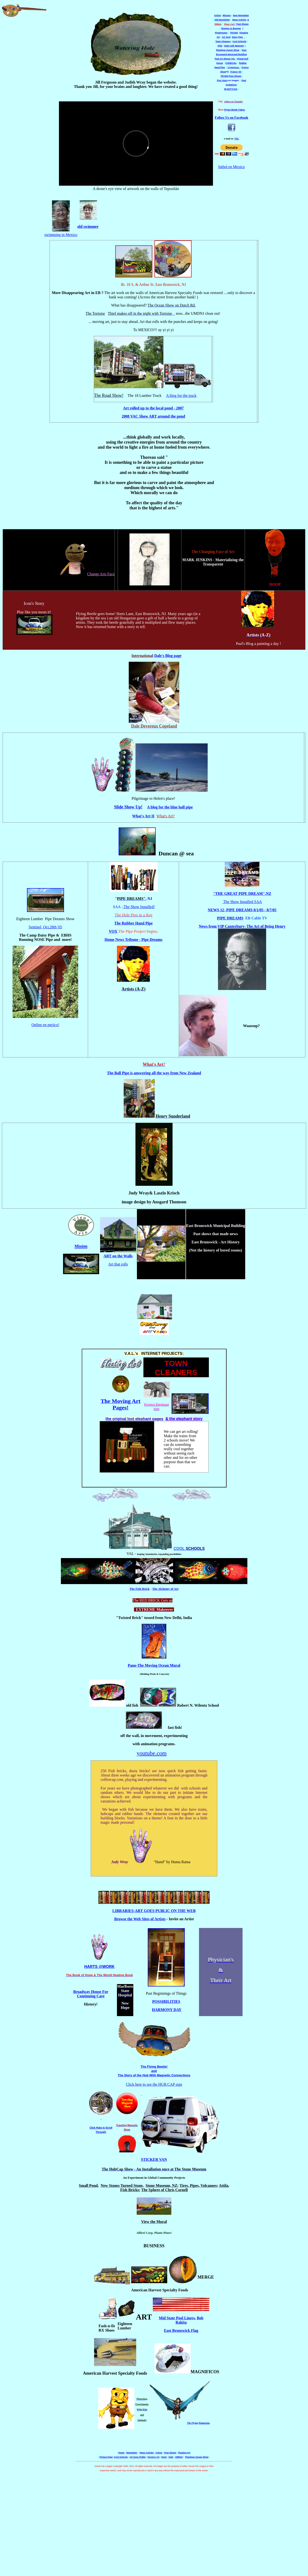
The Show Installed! (139, 907)
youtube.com (152, 1753)
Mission (227, 15)
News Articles (239, 20)
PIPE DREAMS (230, 918)
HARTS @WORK (99, 1967)
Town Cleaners (223, 41)
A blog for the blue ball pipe (170, 807)
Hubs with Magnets (234, 46)
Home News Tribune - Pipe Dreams (133, 939)
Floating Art (184, 2452)
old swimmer (87, 226)
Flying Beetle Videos (234, 109)
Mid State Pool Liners (177, 2318)
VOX (113, 931)
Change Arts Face (87, 574)
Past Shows (243, 24)
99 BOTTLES (230, 89)
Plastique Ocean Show (227, 50)
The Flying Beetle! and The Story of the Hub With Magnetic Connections (154, 2071)
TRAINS (224, 76)
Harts (164, 2457)
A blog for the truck (181, 395)
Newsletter (131, 2452)
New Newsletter (241, 15)
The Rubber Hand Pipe (133, 923)
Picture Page (106, 2457)
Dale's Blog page (167, 656)
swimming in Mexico (60, 235)
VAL (236, 138)
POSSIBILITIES (166, 2001)
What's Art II (143, 816)
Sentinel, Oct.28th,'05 (45, 927)
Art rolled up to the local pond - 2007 (153, 408)
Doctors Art (153, 2457)
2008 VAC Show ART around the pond (153, 416)
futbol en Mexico (231, 167)
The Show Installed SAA (242, 902)
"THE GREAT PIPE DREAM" (239, 893)
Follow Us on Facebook (231, 117)
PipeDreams (221, 33)
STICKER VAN (154, 2159)
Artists (217, 15)
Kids (220, 46)
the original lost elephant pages (134, 1419)
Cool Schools (239, 41)
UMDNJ (179, 2457)
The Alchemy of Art (165, 1589)
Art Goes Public (137, 2457)
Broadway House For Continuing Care (90, 1994)
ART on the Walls (118, 1256)
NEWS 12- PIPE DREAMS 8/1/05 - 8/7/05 (242, 910)
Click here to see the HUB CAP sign (154, 2084)
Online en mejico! (45, 1025)
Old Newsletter (222, 20)
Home (121, 2452)
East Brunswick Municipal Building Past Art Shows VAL (231, 54)
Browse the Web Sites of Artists (140, 1919)
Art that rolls (118, 1264)
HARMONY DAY (166, 2010)
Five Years (222, 80)
